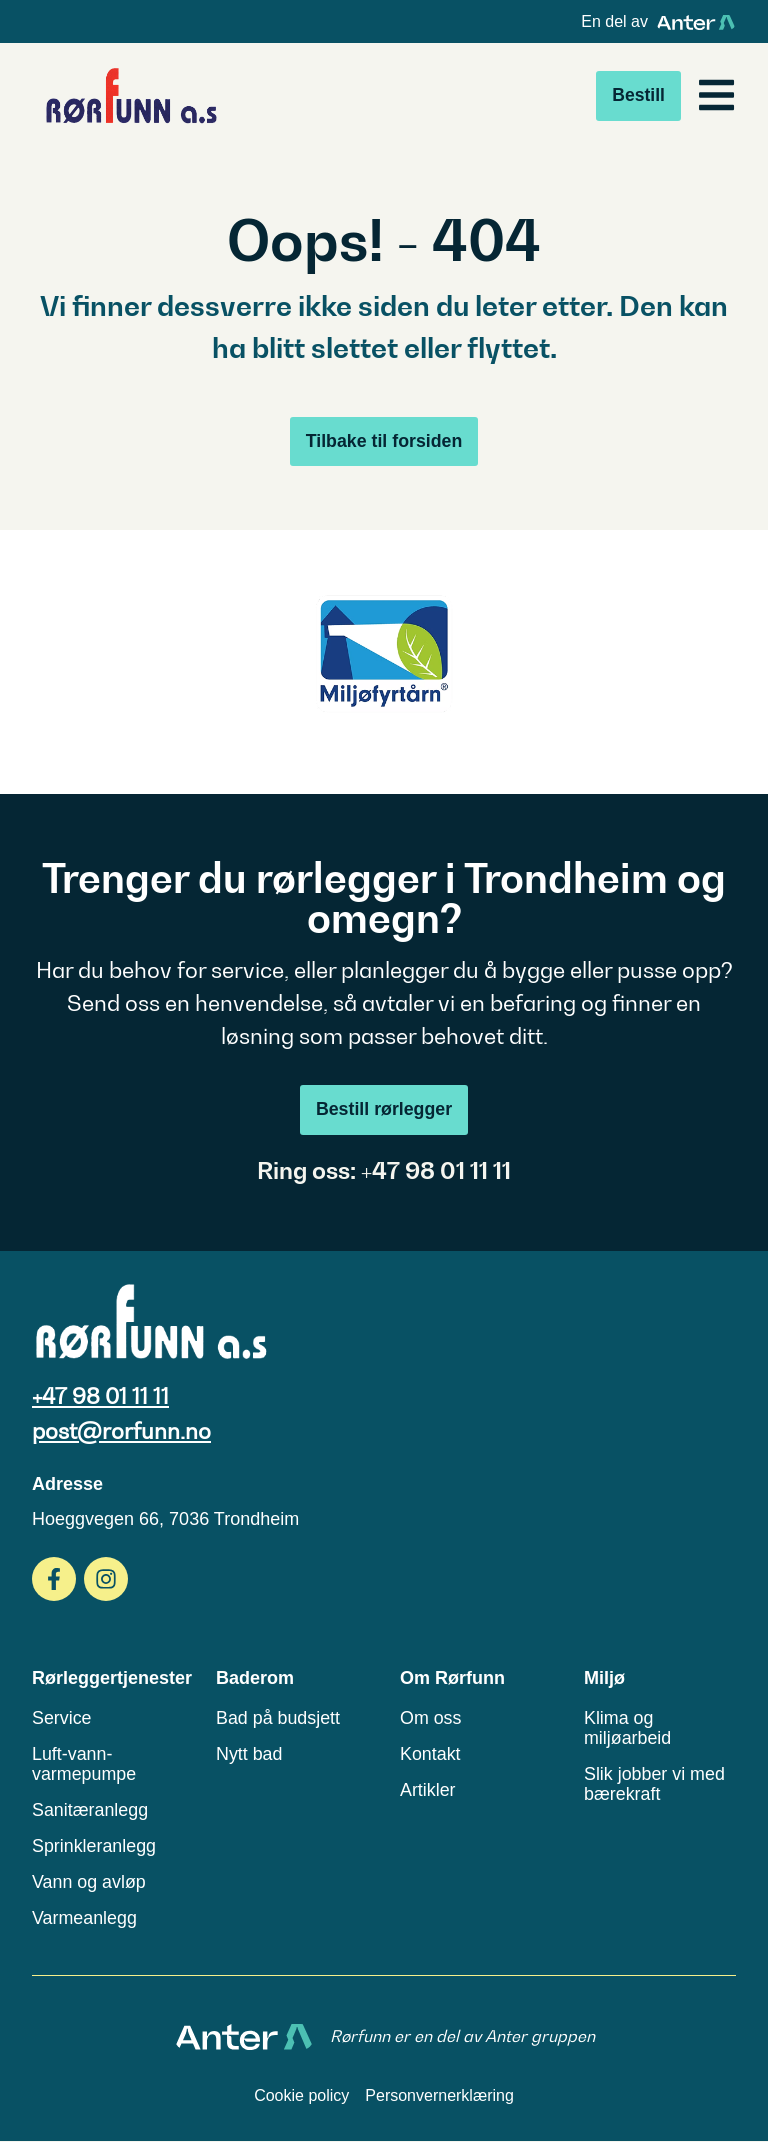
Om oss (431, 1718)
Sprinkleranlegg (94, 1846)
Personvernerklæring (439, 2096)
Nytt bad (249, 1754)
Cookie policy (301, 2096)
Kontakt (430, 1754)
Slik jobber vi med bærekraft (655, 1784)
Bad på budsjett (278, 1718)
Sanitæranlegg (90, 1810)
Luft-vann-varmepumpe (84, 1764)
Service (62, 1718)
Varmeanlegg (85, 1918)
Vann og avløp (89, 1882)
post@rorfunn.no (121, 1431)
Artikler (428, 1790)
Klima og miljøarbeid (628, 1728)
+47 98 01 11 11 (100, 1396)
